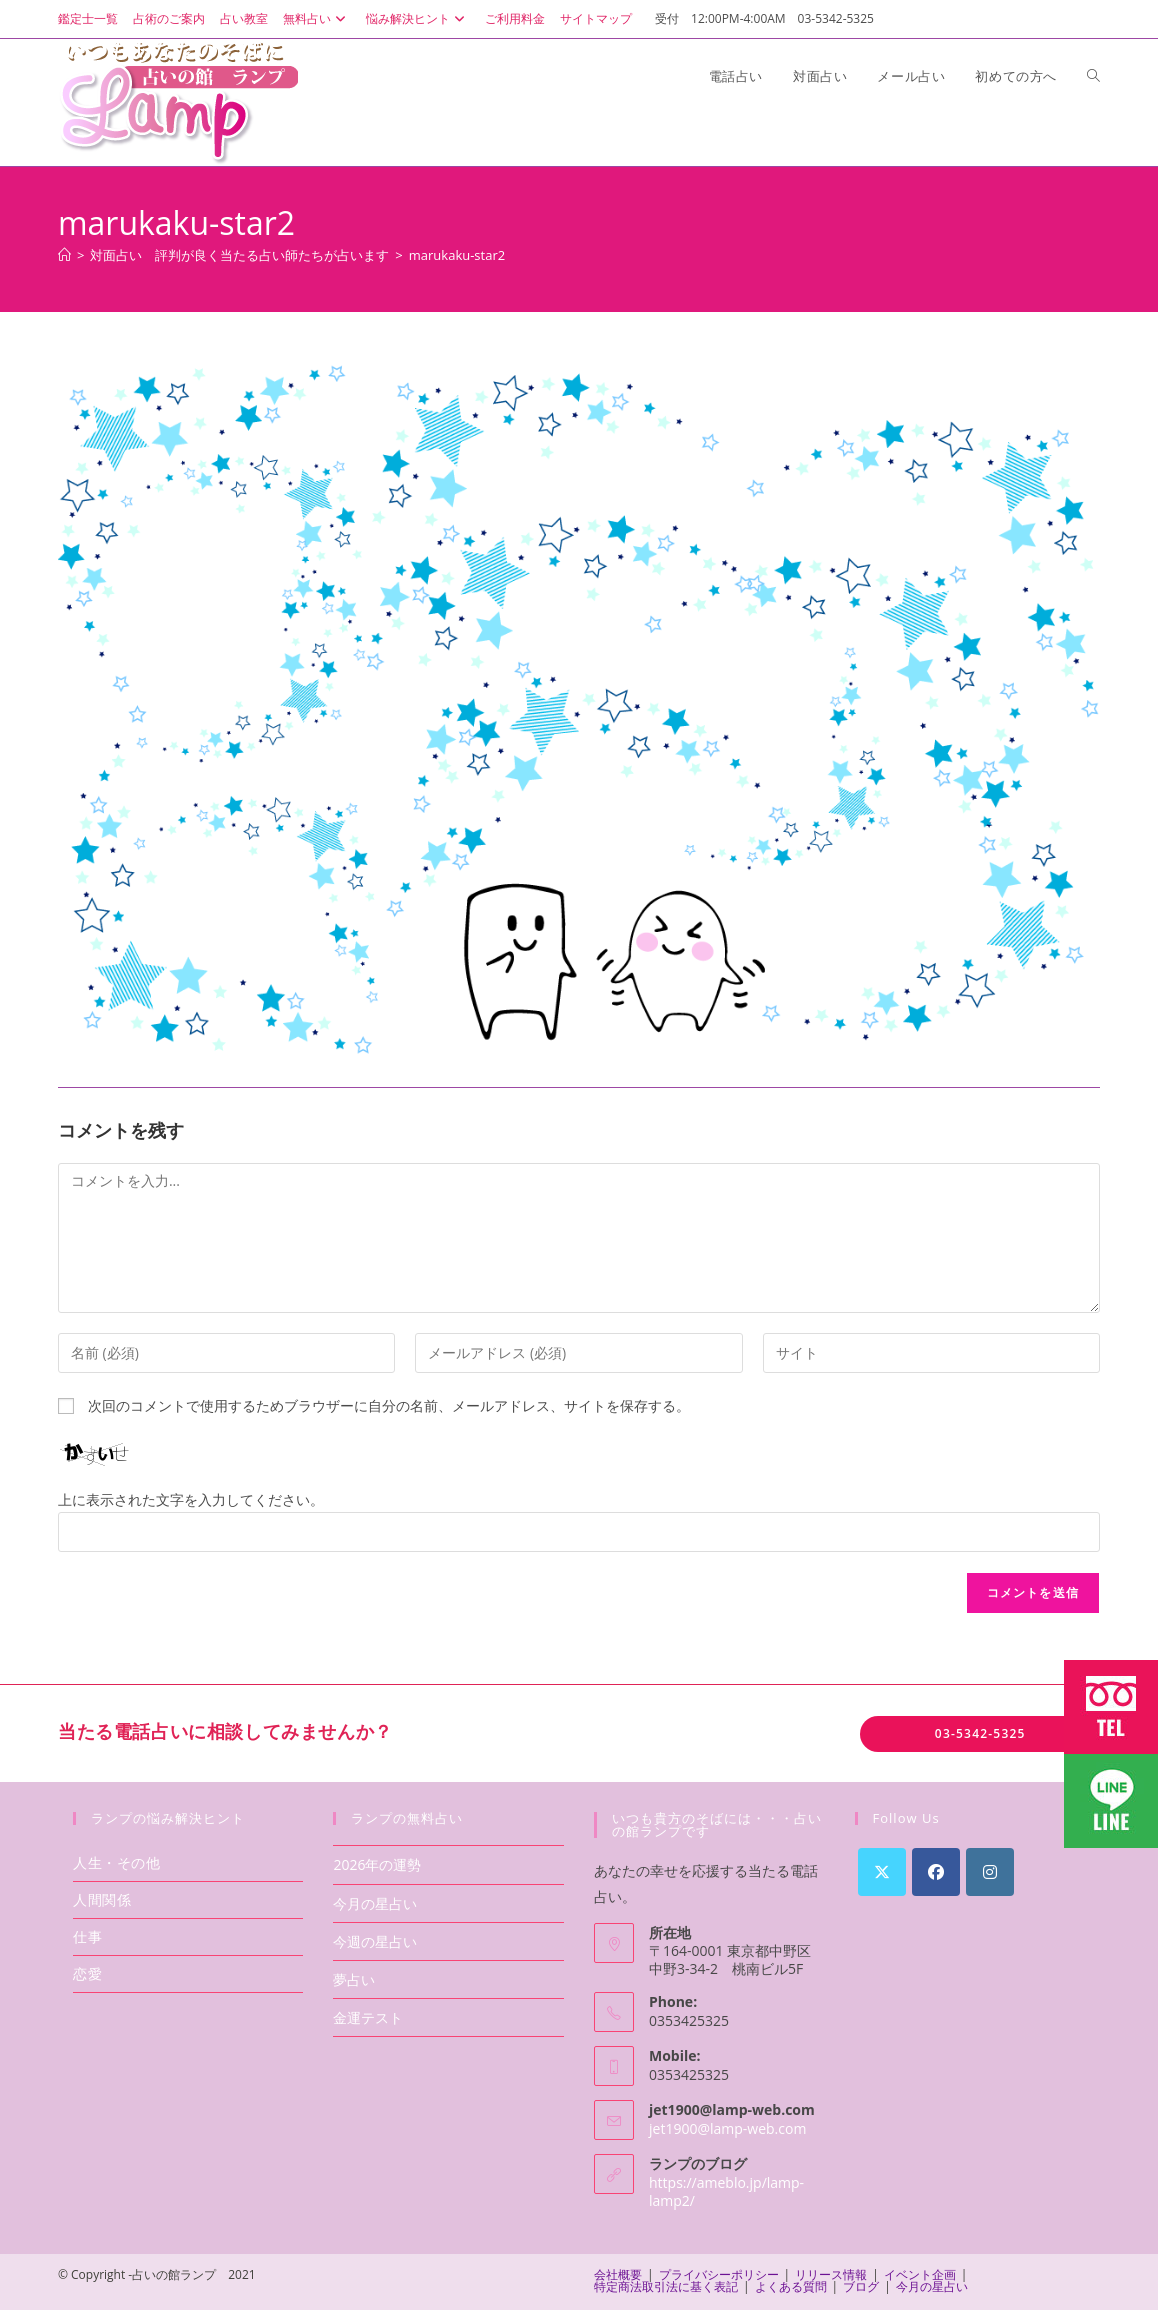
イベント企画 (920, 2274)
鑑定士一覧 (88, 18)
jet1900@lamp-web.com (727, 2128)
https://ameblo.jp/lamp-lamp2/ (726, 2191)
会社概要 (618, 2274)
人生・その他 (117, 1862)
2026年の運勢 (377, 1864)
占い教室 (244, 18)
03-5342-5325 (980, 1733)
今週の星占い (375, 1941)
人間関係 (102, 1899)
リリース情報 (831, 2274)
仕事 (87, 1936)
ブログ (861, 2286)
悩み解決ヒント (418, 18)
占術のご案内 (169, 18)
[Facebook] (936, 1872)
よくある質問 (791, 2286)
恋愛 (87, 1973)
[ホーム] (64, 255)
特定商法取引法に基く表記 (666, 2286)
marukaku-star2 (457, 255)
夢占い (354, 1979)
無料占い (317, 18)
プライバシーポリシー (719, 2274)
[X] (882, 1872)
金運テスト (368, 2017)
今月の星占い (375, 1903)
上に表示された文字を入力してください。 (191, 1499)
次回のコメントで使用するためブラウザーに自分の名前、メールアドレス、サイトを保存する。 (389, 1405)
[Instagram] (990, 1872)
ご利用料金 (515, 18)
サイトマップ (596, 18)
